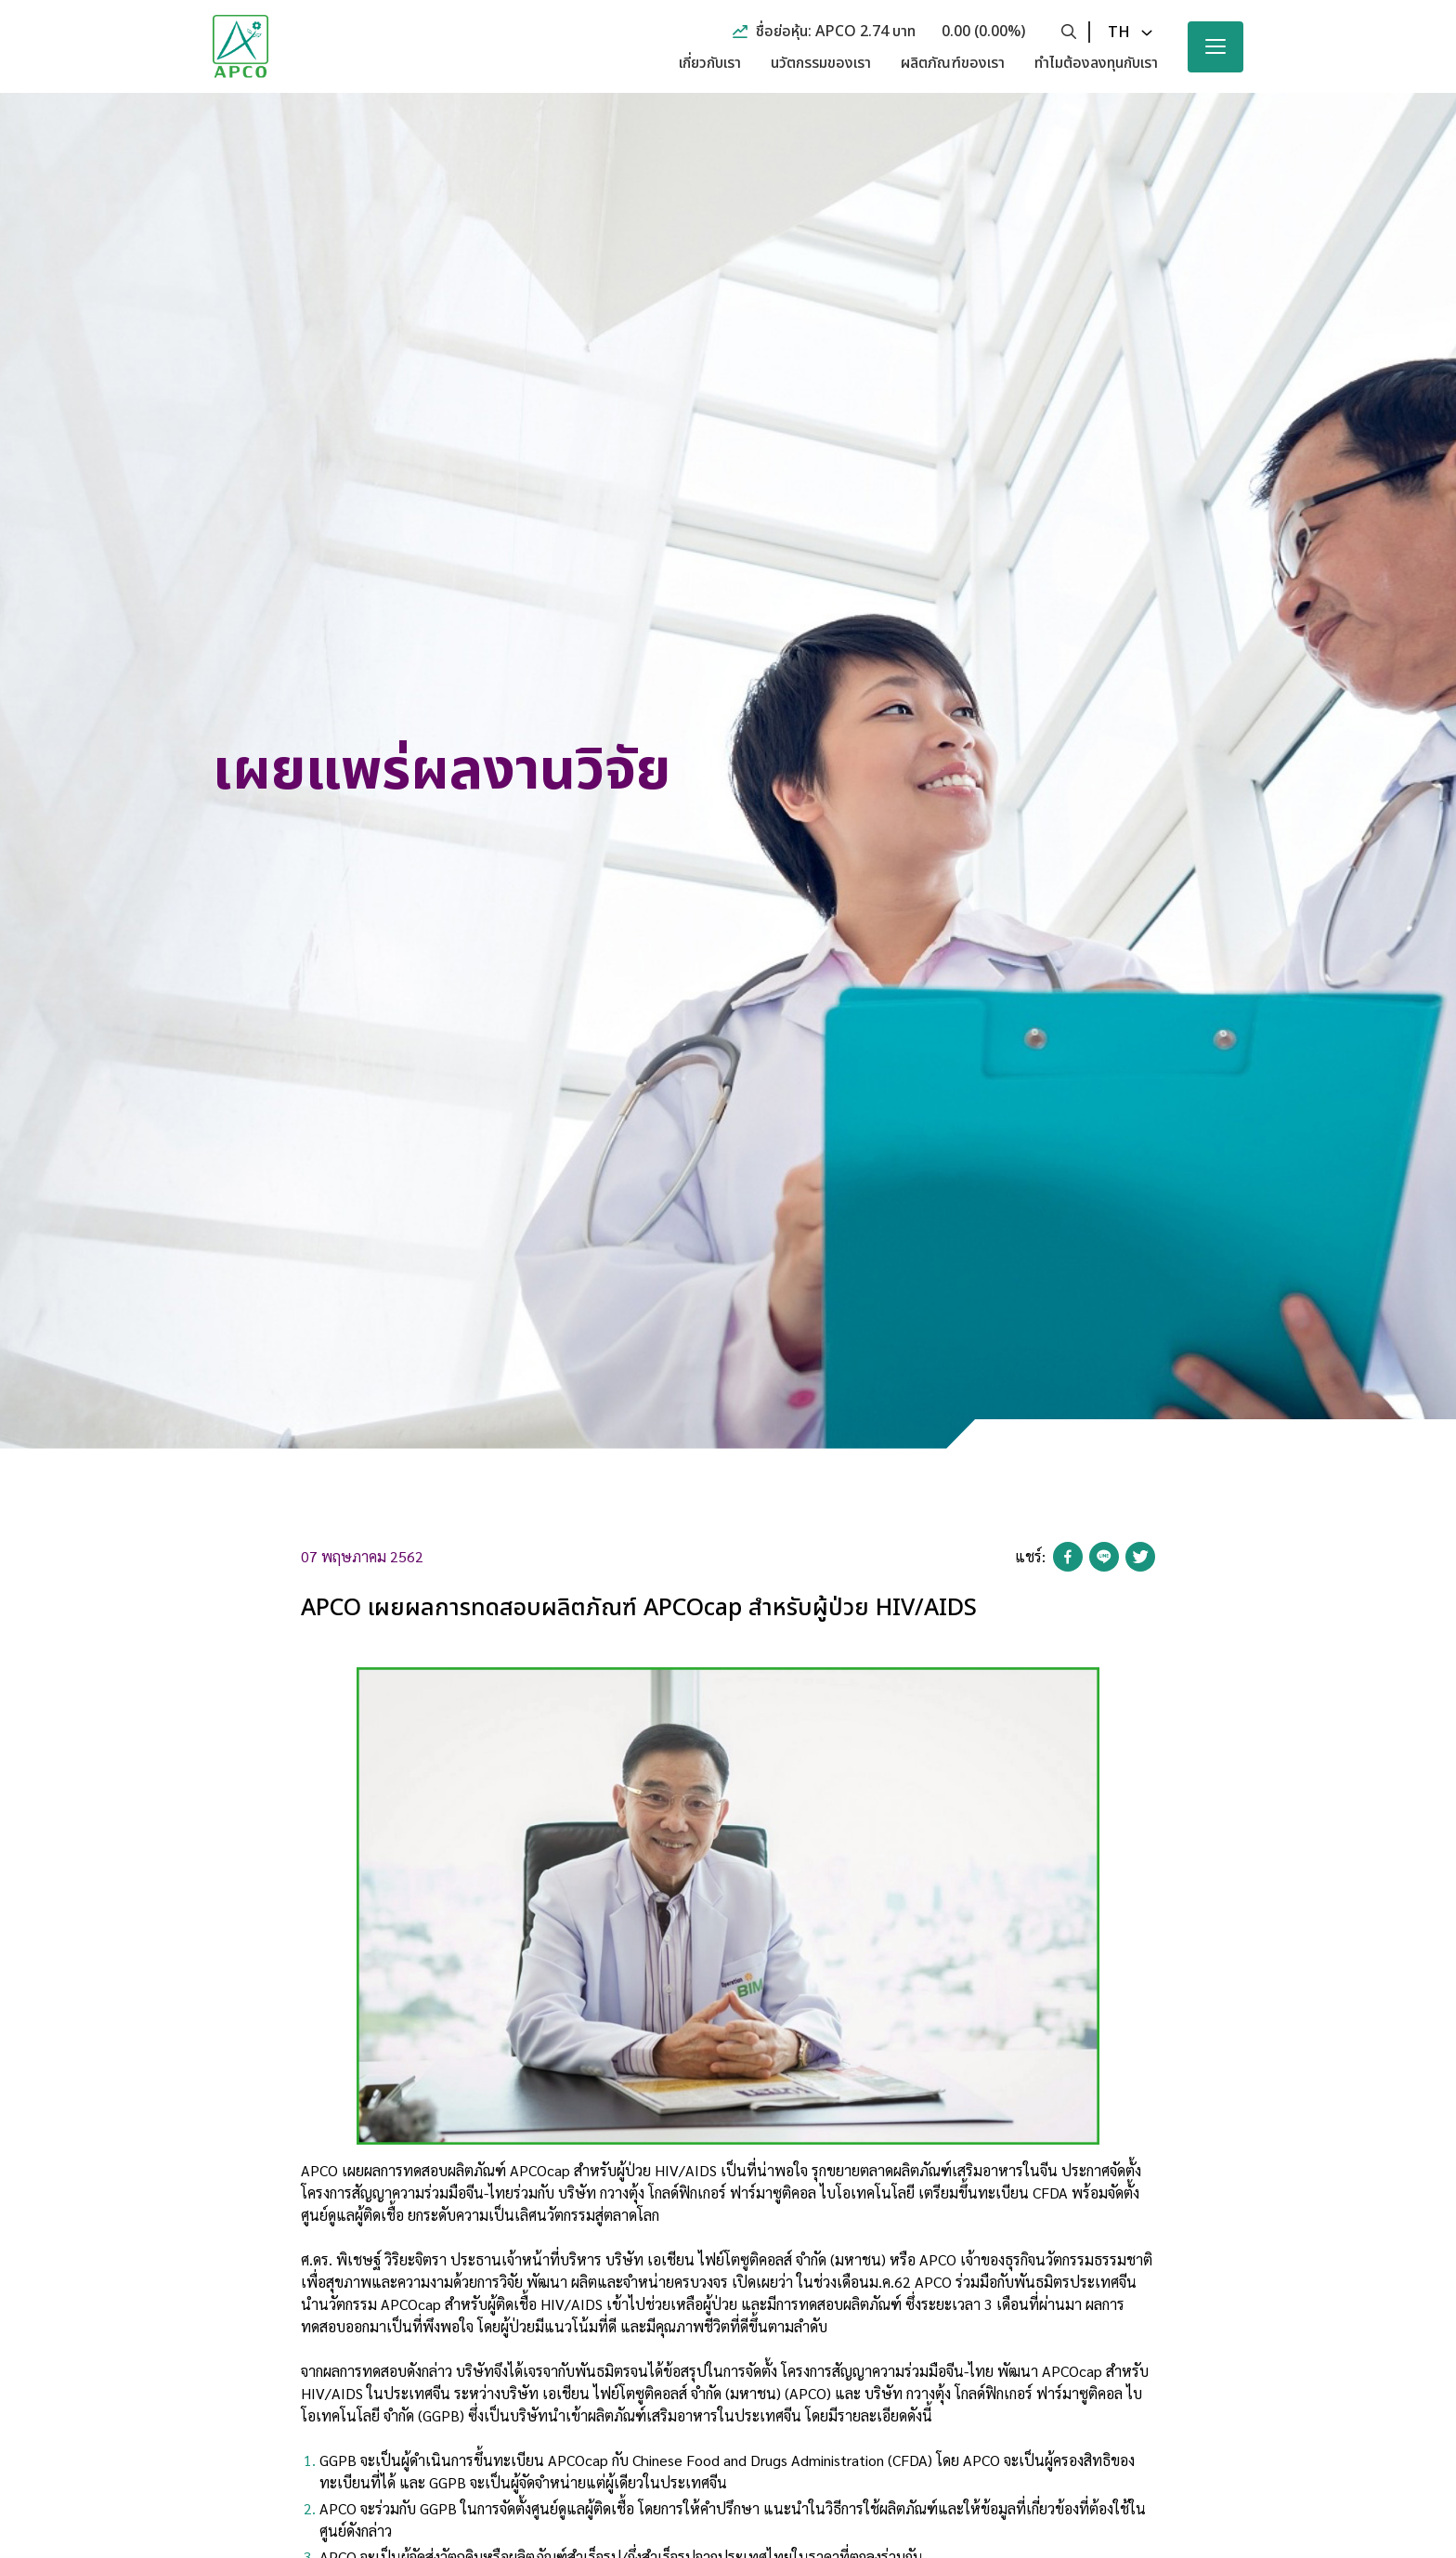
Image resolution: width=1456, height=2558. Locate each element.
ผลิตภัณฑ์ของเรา (953, 63)
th (1119, 32)
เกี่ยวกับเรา (710, 63)
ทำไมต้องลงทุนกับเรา (1096, 63)
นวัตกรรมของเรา (821, 63)
